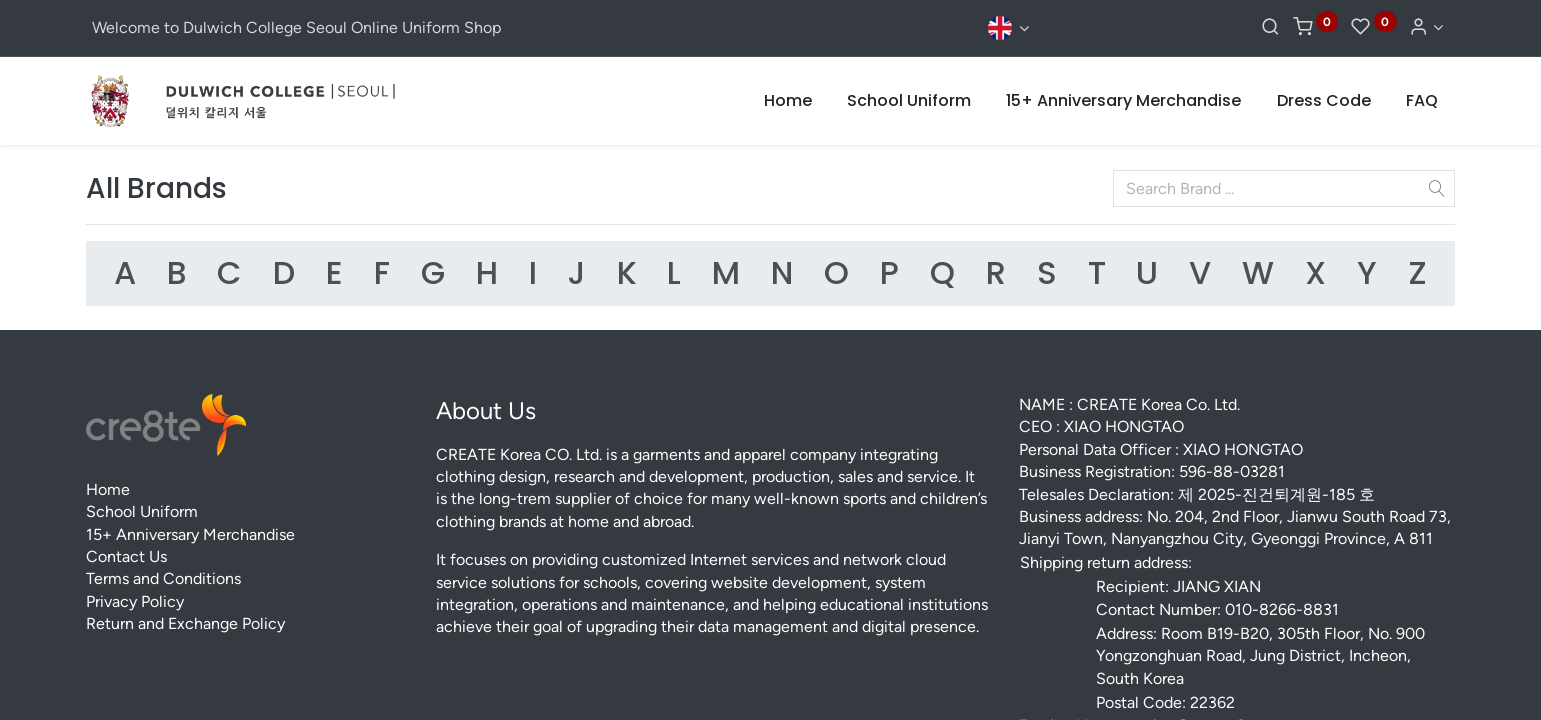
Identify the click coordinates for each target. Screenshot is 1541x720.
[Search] (1270, 27)
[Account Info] (1425, 27)
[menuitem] (788, 101)
